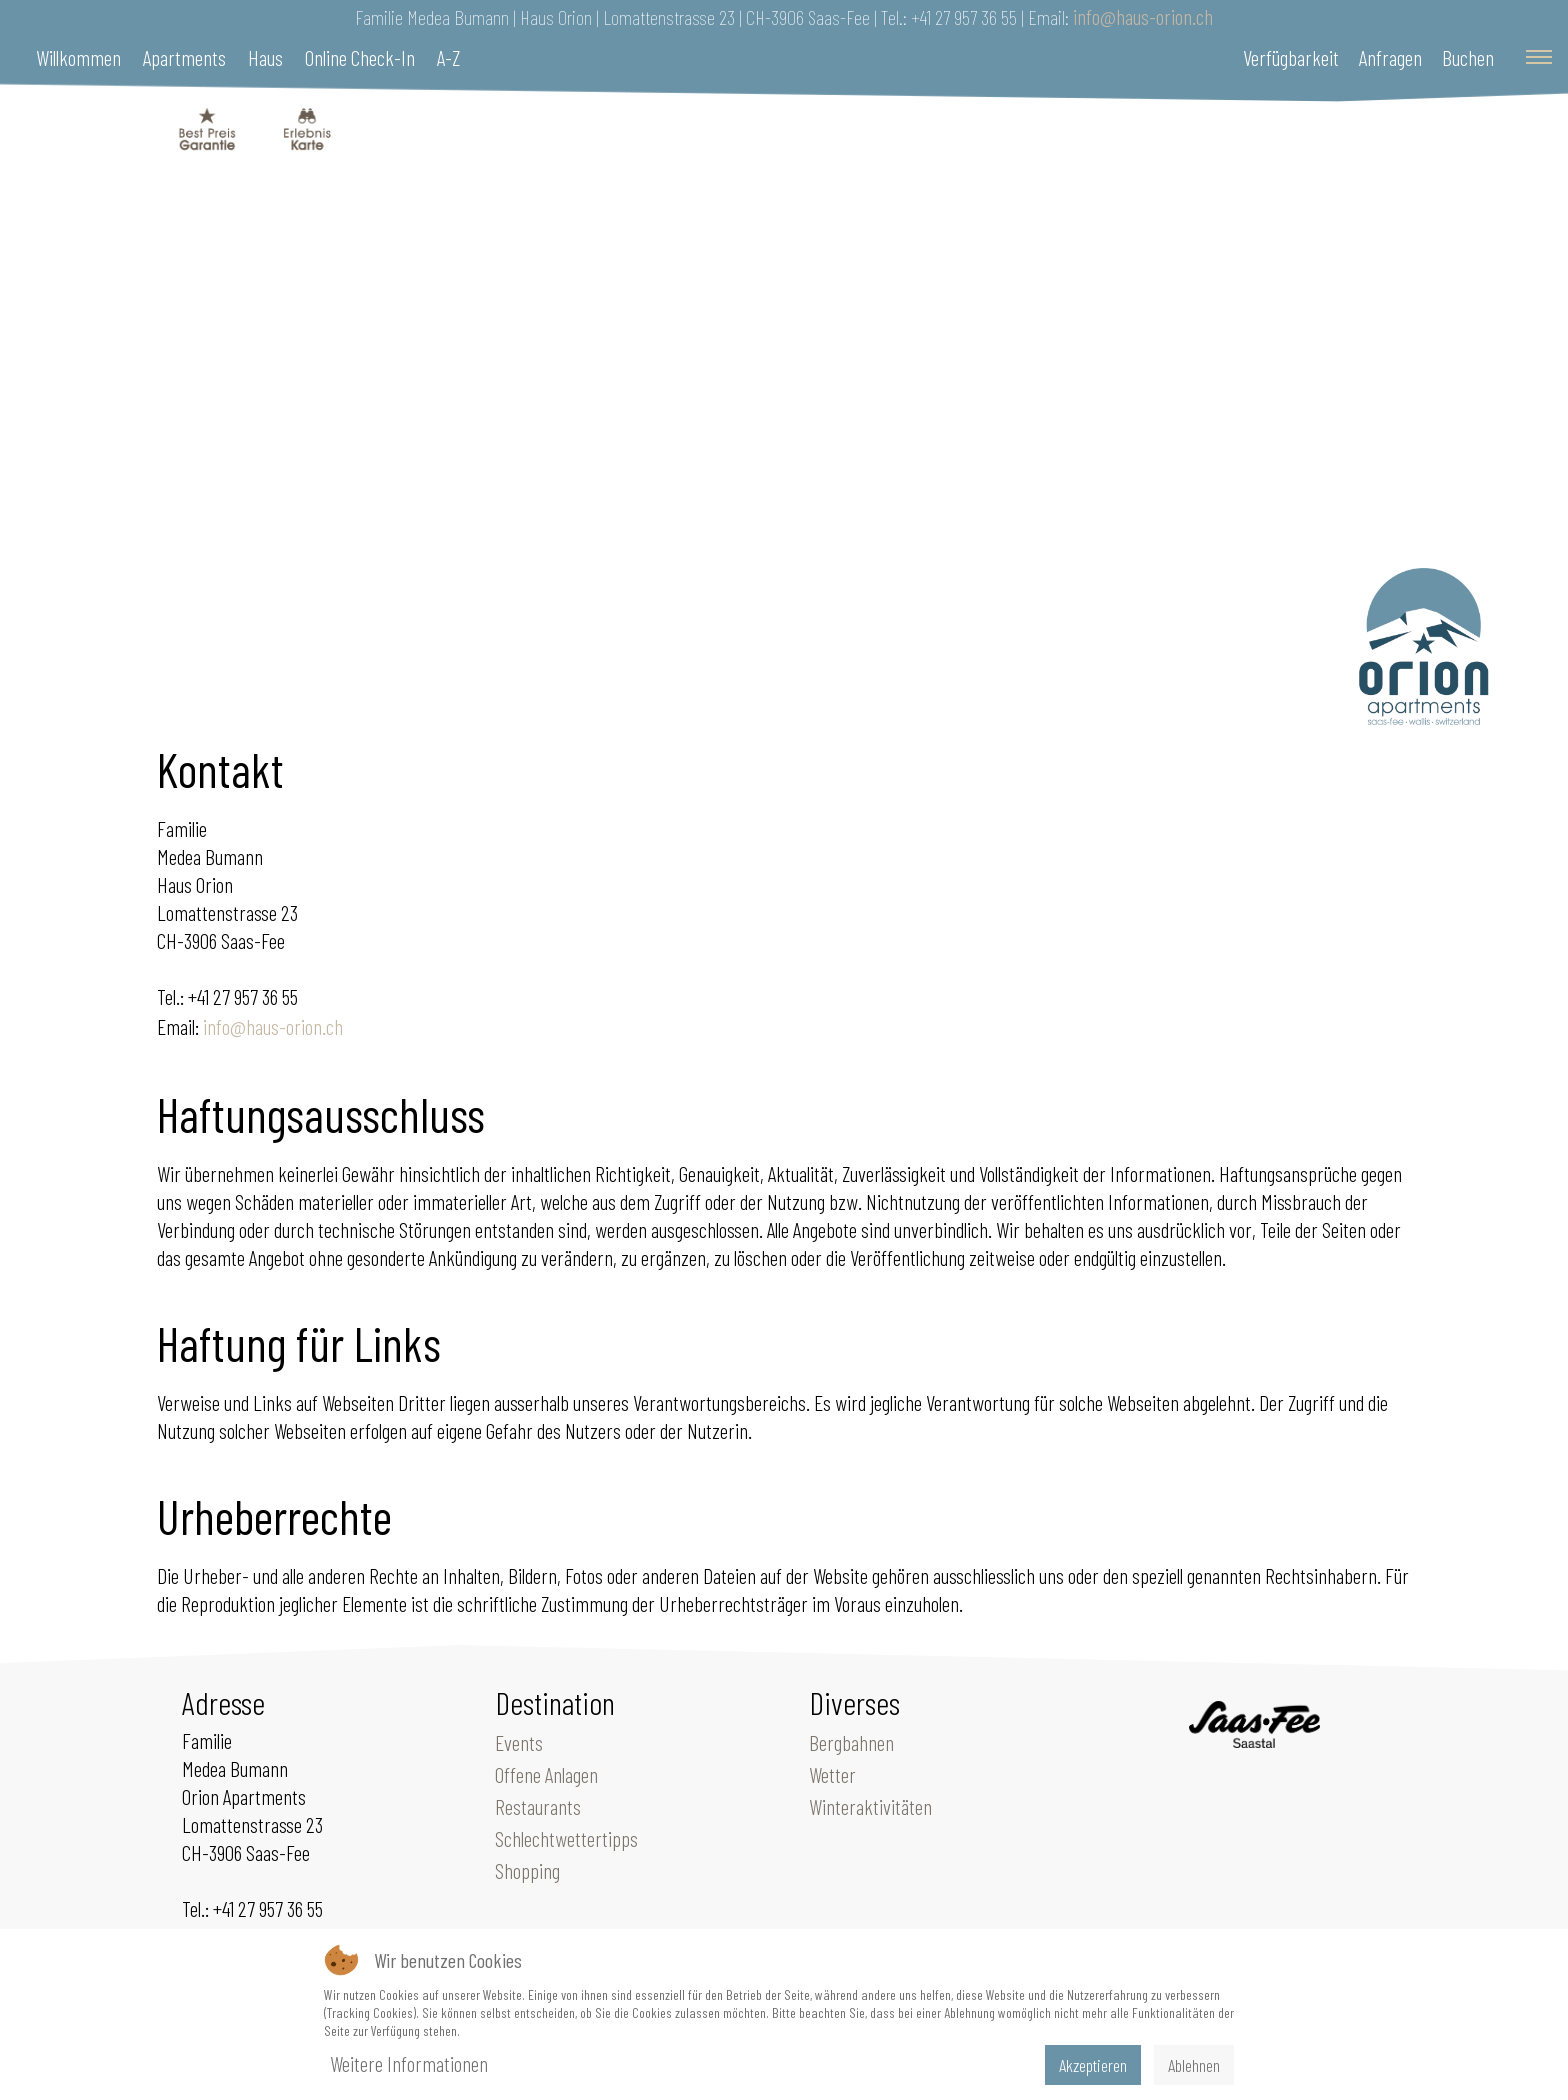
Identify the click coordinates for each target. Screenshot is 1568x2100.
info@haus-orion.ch (1143, 16)
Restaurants (538, 1806)
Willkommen (78, 57)
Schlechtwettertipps (566, 1838)
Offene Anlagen (546, 1774)
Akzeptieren (1093, 2065)
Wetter (832, 1774)
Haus (265, 57)
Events (519, 1742)
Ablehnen (1194, 2065)
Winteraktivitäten (870, 1806)
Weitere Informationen (409, 2063)
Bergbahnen (851, 1742)
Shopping (527, 1870)
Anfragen (1390, 57)
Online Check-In (360, 57)
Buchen (1468, 57)
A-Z (448, 57)
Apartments (184, 57)
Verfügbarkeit (1291, 57)
